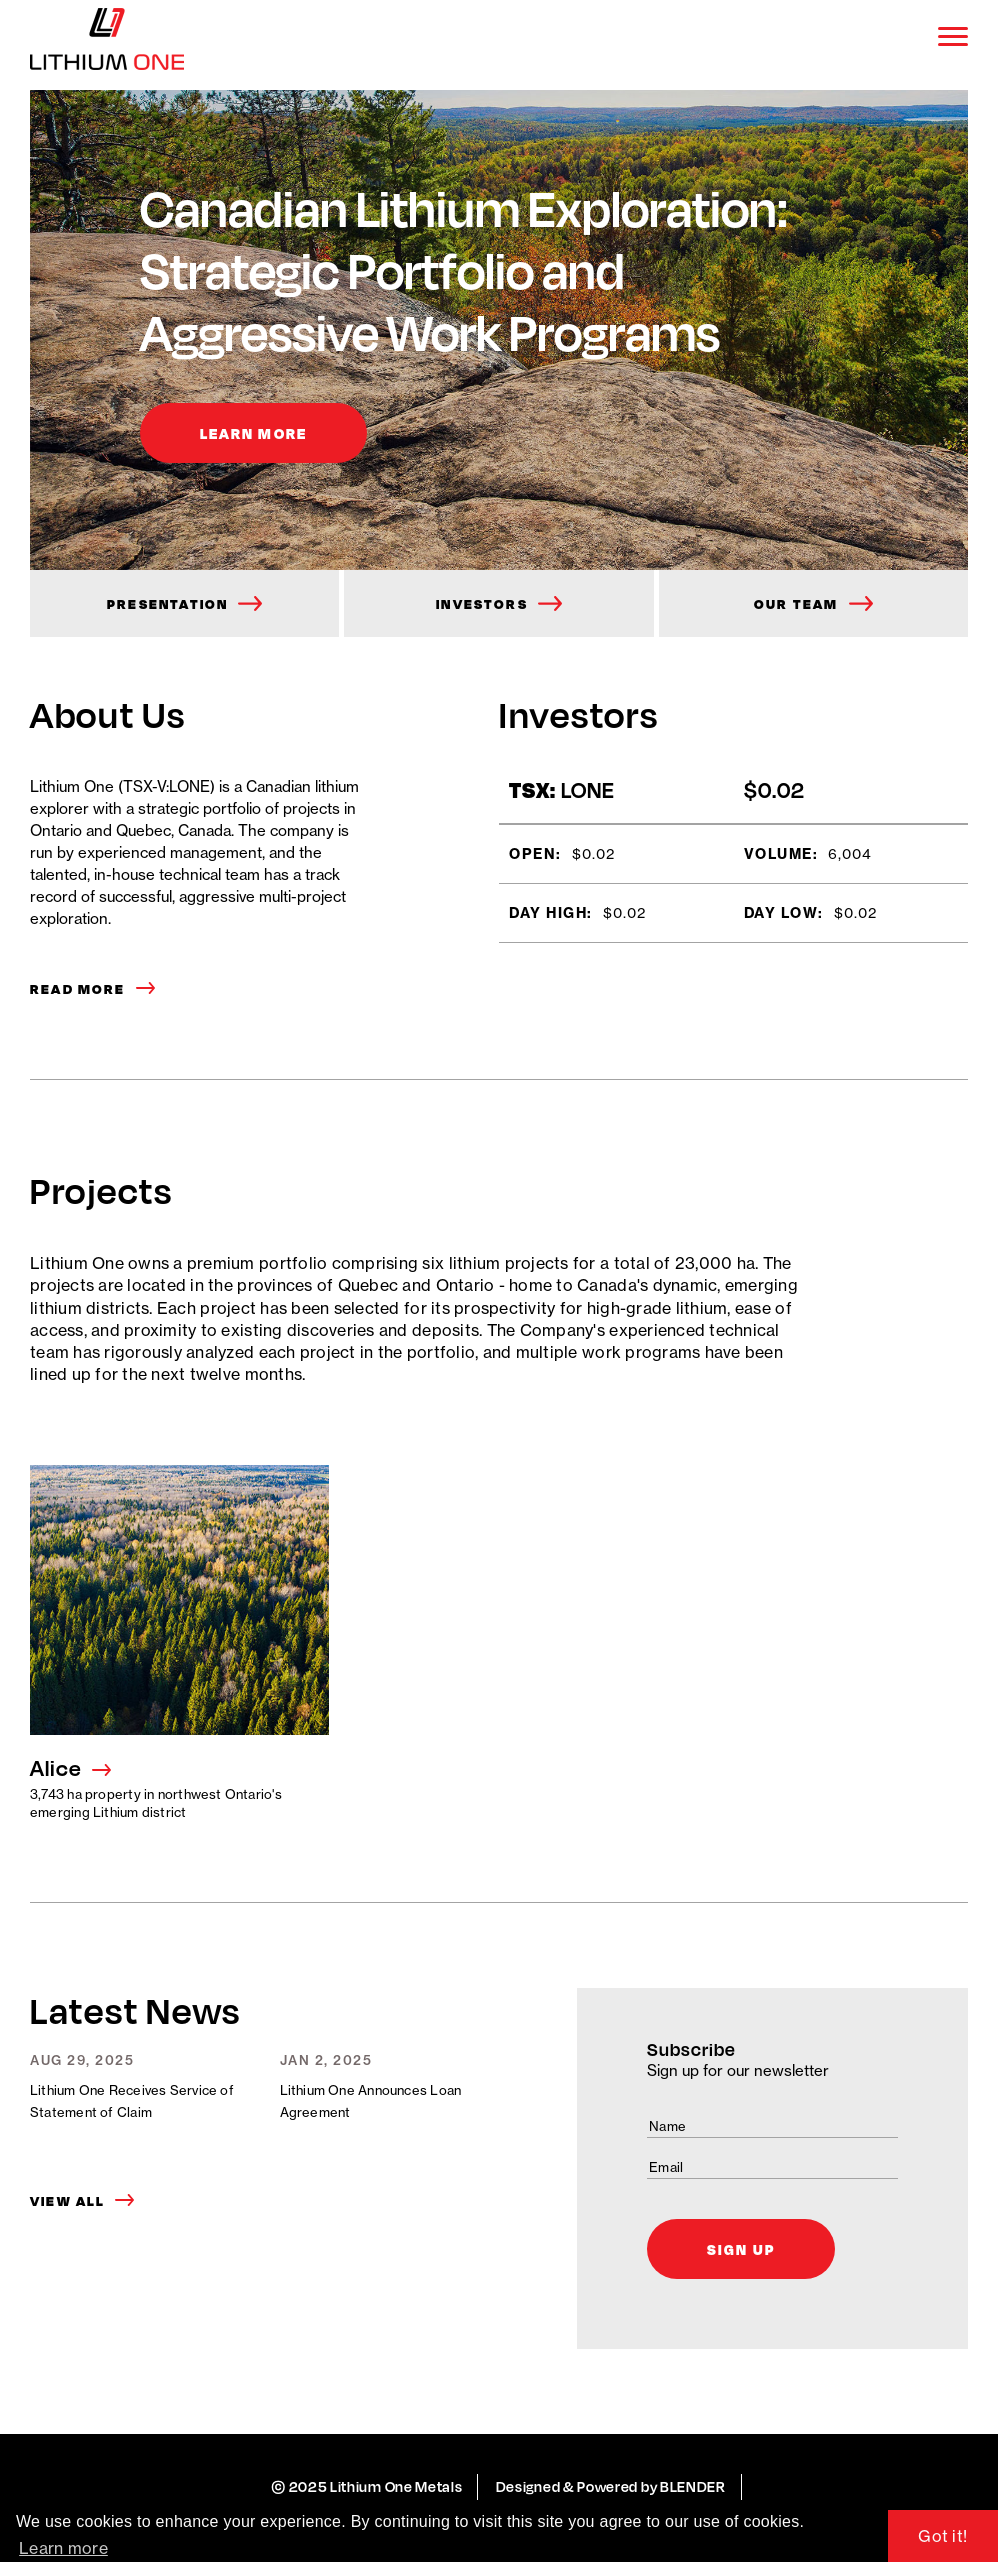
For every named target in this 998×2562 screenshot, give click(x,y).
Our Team (796, 603)
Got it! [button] (942, 2536)
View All (67, 2200)
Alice (56, 1768)
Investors (482, 603)
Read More (78, 988)
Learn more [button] (63, 2548)
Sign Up (741, 2249)
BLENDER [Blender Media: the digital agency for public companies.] (693, 2486)
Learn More (253, 433)
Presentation (167, 603)
